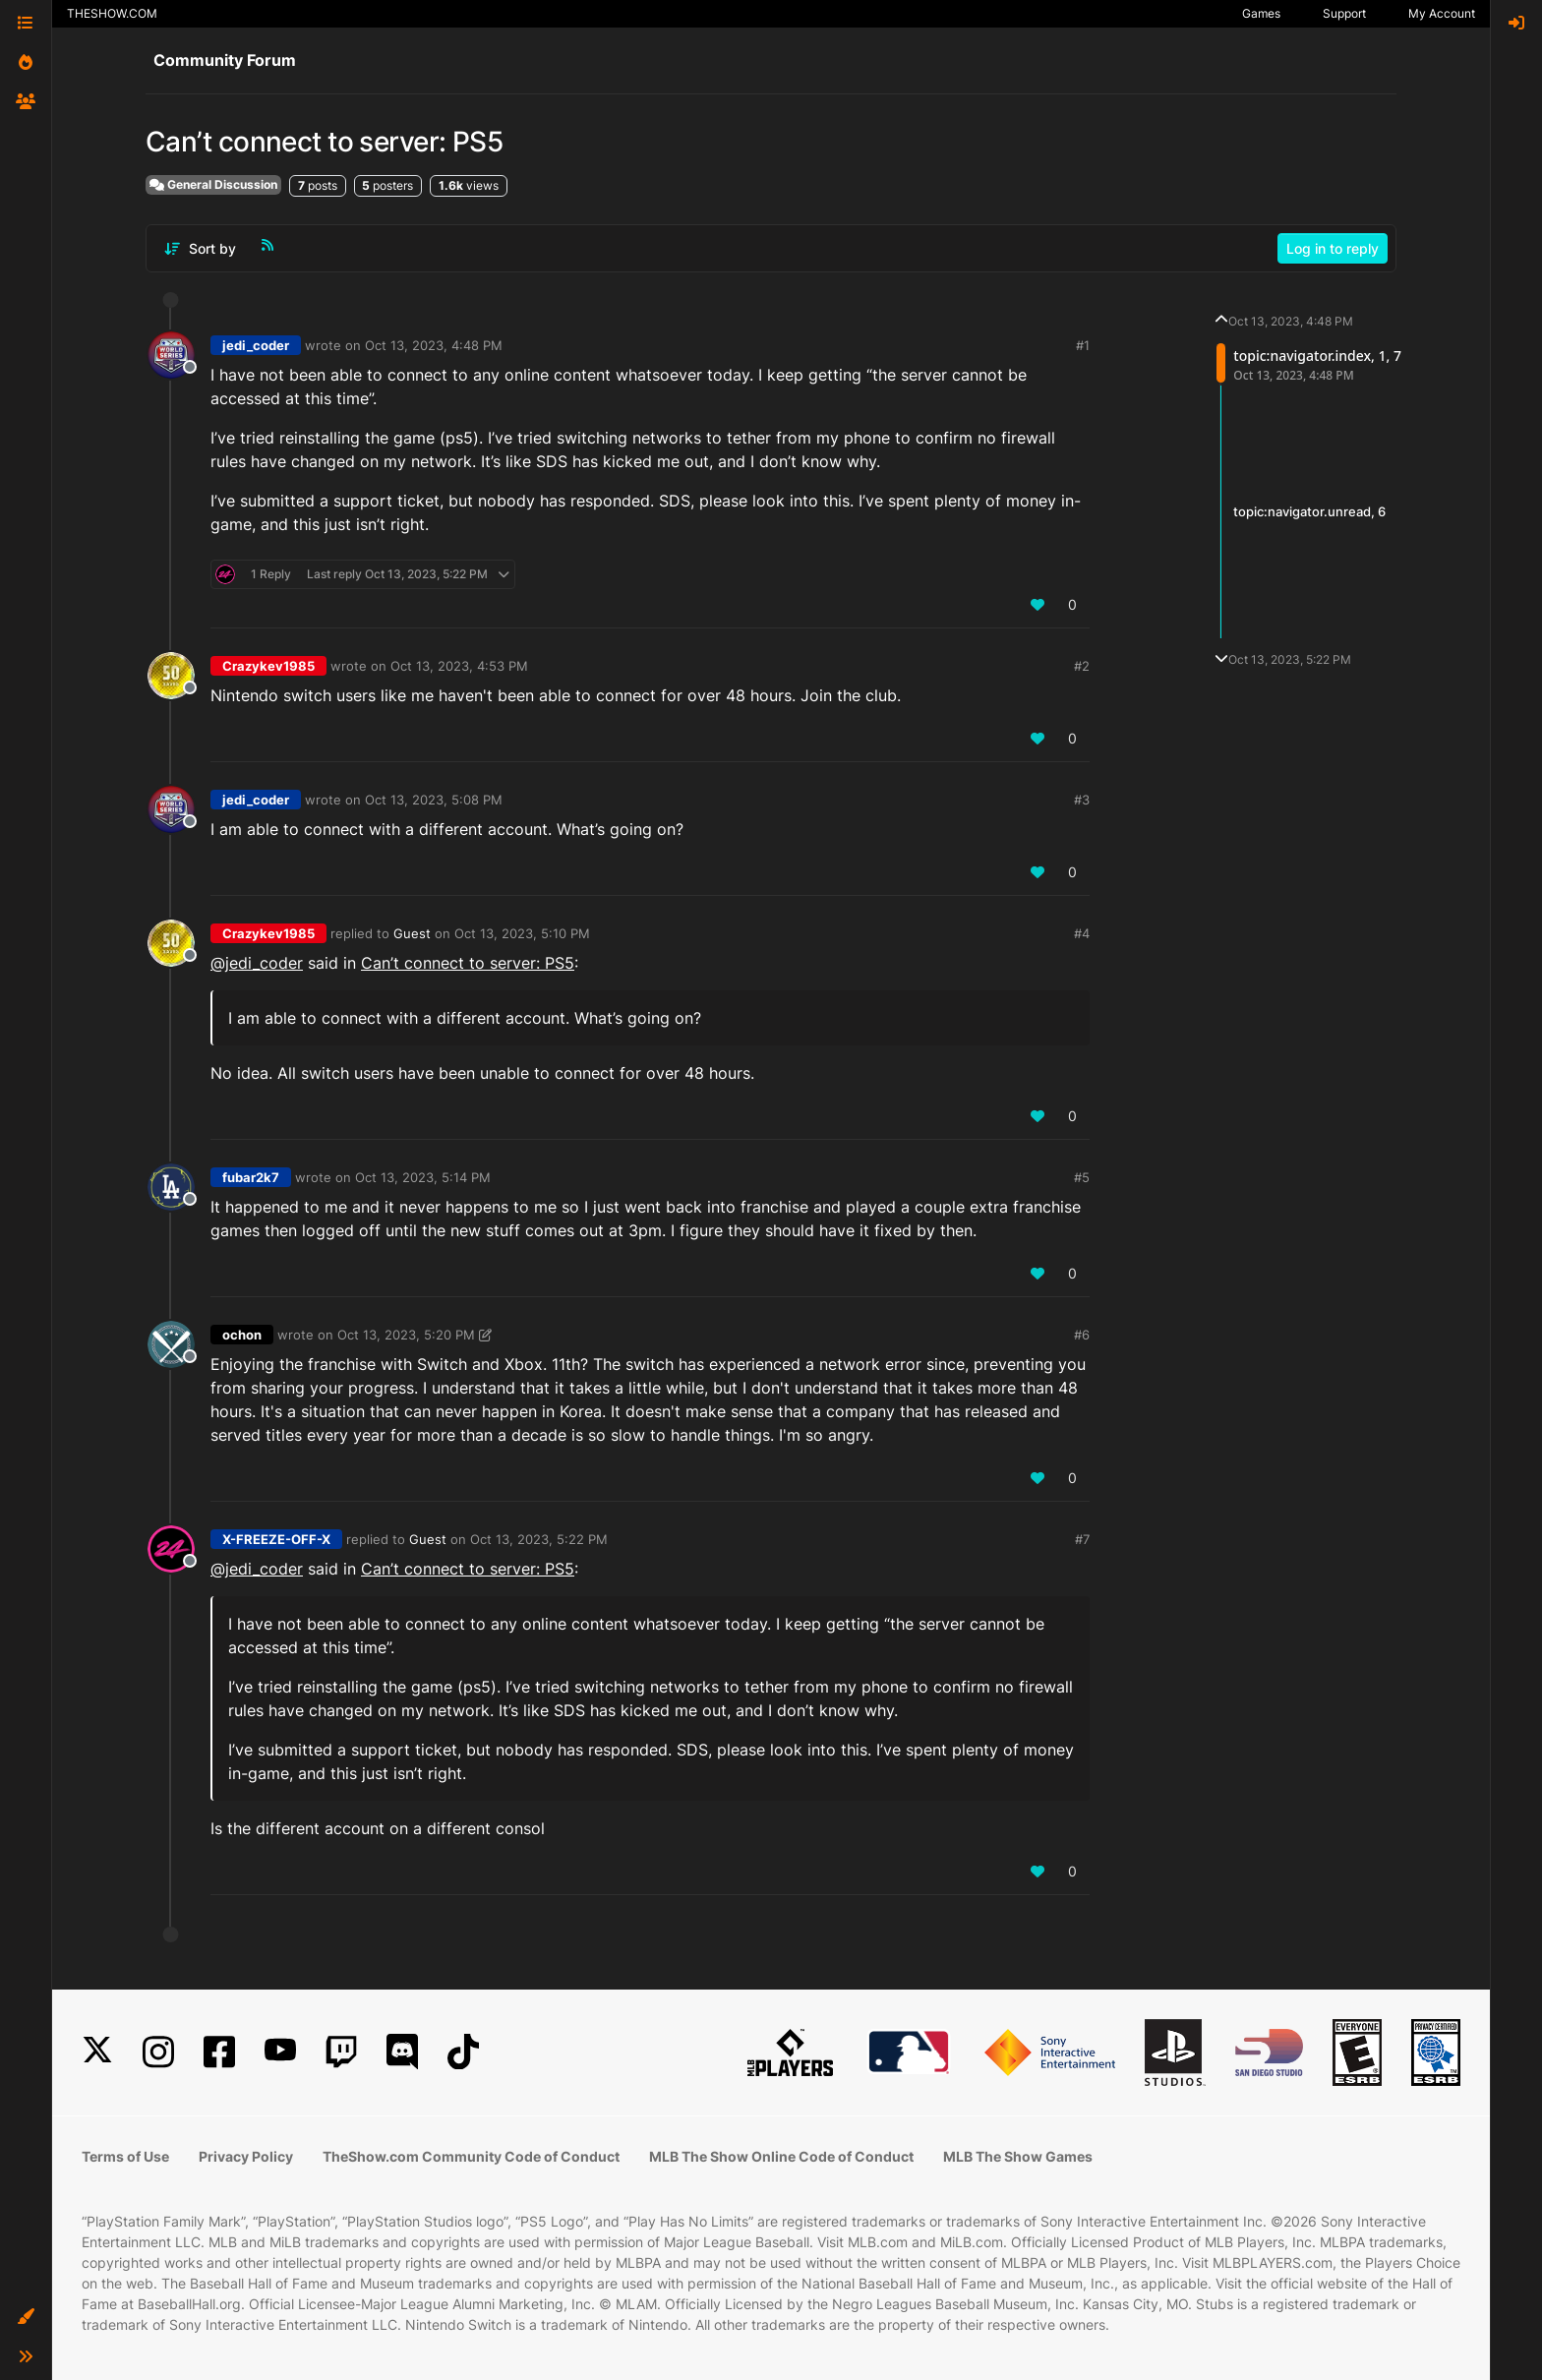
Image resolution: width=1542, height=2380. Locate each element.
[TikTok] (463, 2052)
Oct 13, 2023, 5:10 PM (522, 933)
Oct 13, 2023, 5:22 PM (539, 1539)
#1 (1083, 345)
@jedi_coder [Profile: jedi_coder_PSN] (256, 963)
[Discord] (402, 2052)
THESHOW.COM (112, 13)
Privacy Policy (246, 2156)
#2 (1082, 666)
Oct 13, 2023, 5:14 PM (423, 1177)
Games (1261, 13)
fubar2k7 (250, 1177)
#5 (1082, 1177)
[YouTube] (280, 2052)
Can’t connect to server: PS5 (467, 963)
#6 (1082, 1334)
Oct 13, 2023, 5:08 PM (434, 799)
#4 (1082, 933)
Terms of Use (125, 2156)
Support (1344, 13)
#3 (1082, 799)
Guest (412, 933)
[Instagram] (158, 2052)
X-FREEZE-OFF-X (276, 1539)
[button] (25, 2317)
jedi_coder (255, 345)
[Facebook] (219, 2052)
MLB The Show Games (1018, 2156)
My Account (1441, 13)
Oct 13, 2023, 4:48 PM (434, 345)
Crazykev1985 (268, 666)
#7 (1082, 1539)
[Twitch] (341, 2052)
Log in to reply (1332, 248)
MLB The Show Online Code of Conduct (781, 2156)
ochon (242, 1334)
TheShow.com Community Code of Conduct (471, 2156)
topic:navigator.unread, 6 (1309, 511)
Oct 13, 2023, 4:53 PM (459, 666)
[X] (97, 2052)
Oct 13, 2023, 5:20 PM (406, 1334)
